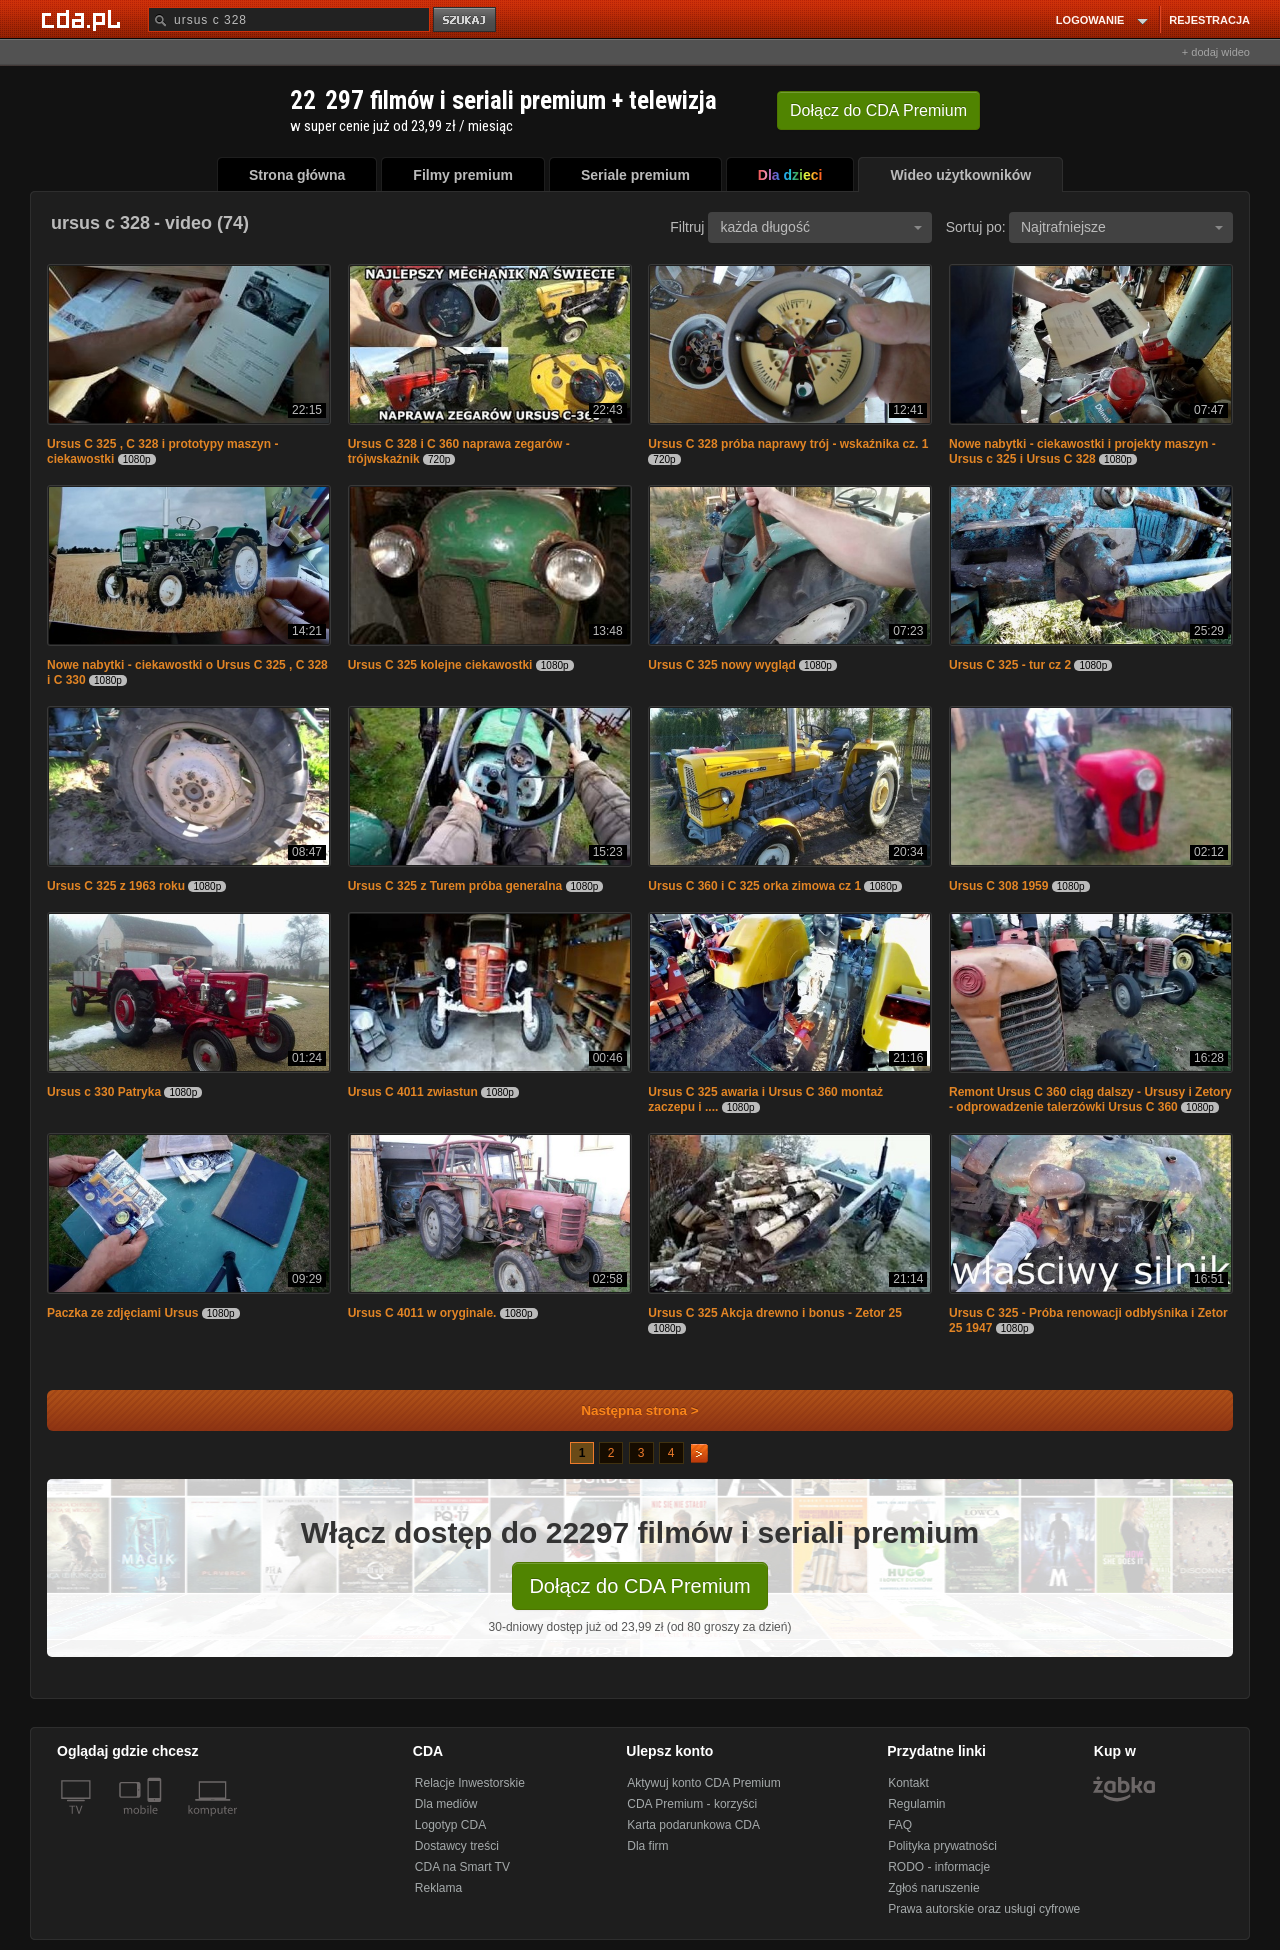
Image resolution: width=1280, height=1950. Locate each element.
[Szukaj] (289, 19)
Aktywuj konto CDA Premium (703, 1783)
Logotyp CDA (450, 1825)
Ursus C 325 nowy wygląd (721, 665)
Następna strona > (626, 1410)
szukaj (466, 20)
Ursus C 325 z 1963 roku (116, 886)
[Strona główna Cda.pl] (84, 19)
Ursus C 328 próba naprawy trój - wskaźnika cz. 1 (788, 444)
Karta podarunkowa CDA (693, 1825)
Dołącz (878, 110)
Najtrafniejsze (1122, 227)
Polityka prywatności (942, 1846)
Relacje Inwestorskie (470, 1783)
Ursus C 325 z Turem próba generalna (455, 886)
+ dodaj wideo (1216, 52)
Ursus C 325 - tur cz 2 (1010, 665)
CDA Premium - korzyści (692, 1804)
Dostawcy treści (457, 1846)
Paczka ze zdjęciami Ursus (122, 1313)
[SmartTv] (156, 1822)
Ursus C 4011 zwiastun (413, 1092)
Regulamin (916, 1804)
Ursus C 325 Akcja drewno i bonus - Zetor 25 (775, 1313)
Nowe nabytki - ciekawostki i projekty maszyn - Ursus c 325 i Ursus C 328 (1082, 451)
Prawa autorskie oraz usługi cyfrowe (984, 1909)
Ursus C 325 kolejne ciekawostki (440, 665)
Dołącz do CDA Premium (639, 1586)
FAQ (900, 1825)
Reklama (438, 1888)
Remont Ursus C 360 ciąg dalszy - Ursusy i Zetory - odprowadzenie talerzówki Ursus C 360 (1090, 1099)
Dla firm (647, 1846)
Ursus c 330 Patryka (104, 1092)
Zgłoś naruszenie (933, 1888)
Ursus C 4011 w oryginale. (422, 1313)
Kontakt (908, 1783)
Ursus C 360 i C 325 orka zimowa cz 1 (754, 886)
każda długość (821, 227)
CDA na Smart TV (462, 1867)
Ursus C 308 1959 (998, 886)
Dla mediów (446, 1804)
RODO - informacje (939, 1867)
